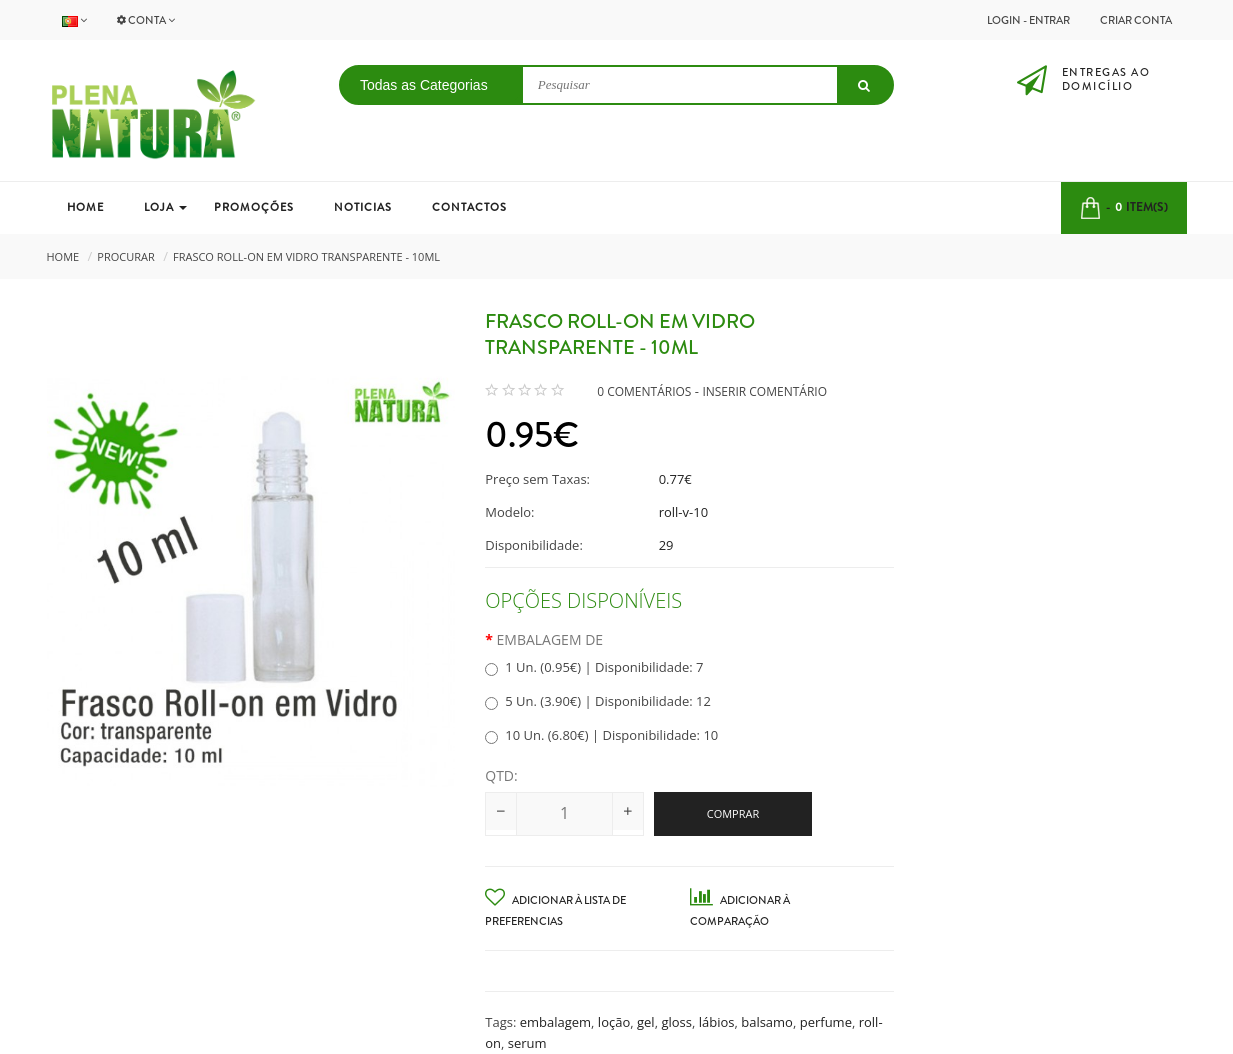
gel (646, 1022)
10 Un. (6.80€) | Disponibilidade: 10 (601, 735)
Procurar (125, 256)
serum (527, 1043)
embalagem (555, 1022)
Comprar (733, 813)
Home (63, 256)
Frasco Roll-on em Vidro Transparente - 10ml (306, 256)
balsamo (767, 1022)
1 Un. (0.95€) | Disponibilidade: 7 (594, 667)
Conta (146, 20)
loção (614, 1022)
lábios (717, 1022)
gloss (676, 1022)
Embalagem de (550, 639)
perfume (826, 1022)
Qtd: (501, 775)
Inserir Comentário (764, 391)
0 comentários (644, 391)
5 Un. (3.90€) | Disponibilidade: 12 (598, 701)
